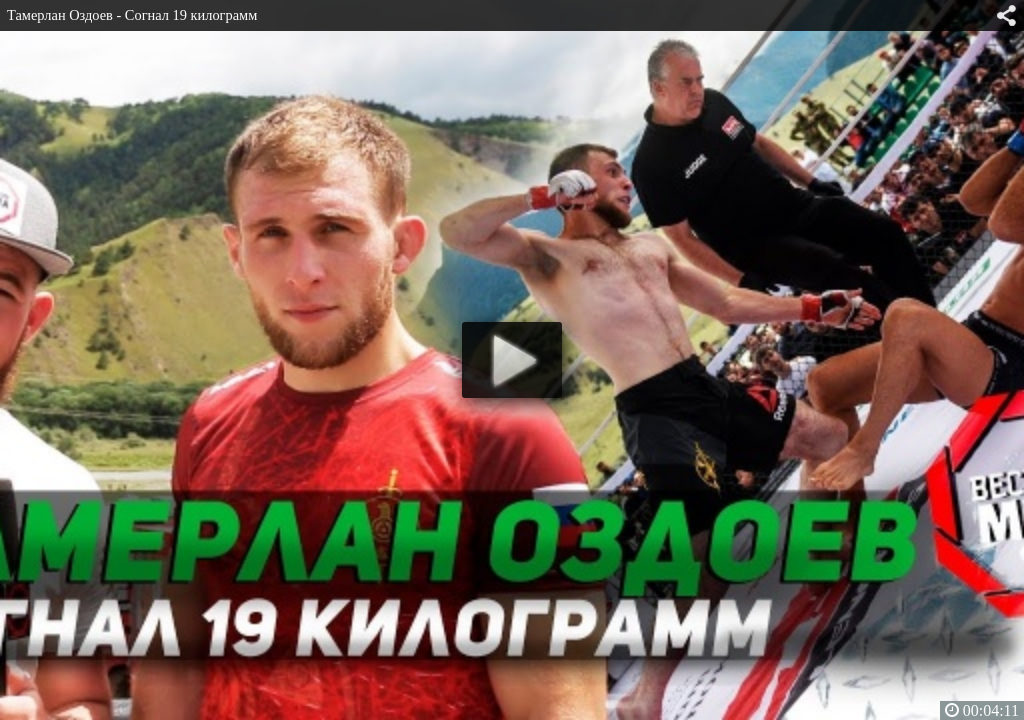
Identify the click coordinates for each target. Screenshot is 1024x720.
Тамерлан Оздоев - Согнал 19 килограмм (132, 15)
